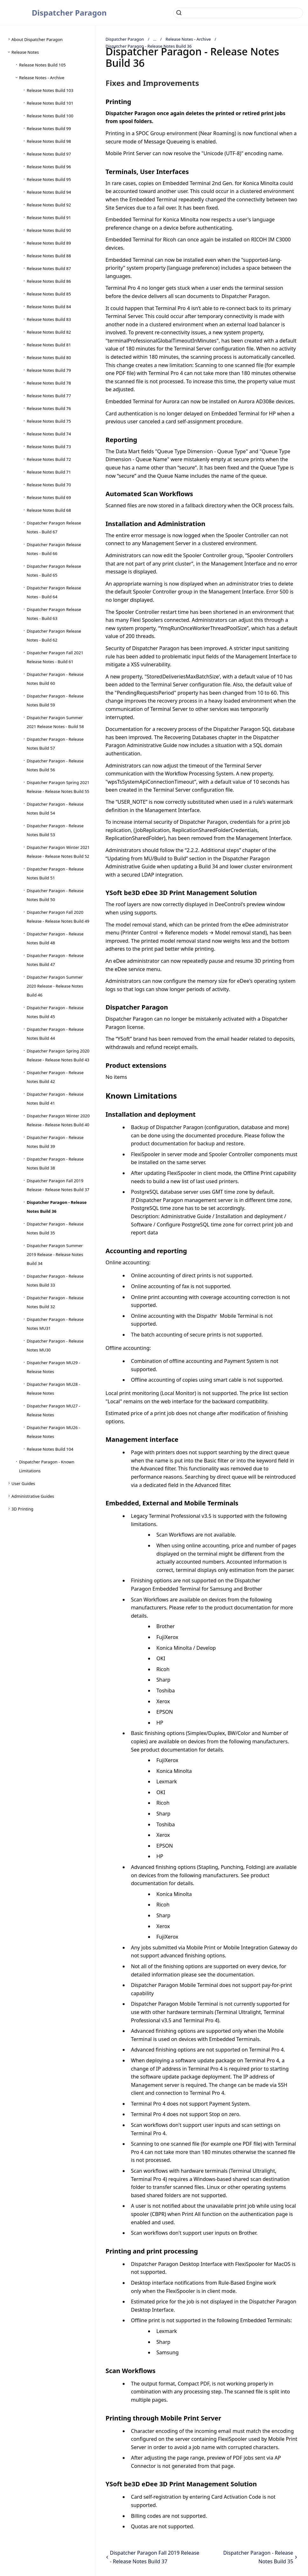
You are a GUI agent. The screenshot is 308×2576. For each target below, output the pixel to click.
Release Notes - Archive (188, 39)
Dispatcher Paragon (69, 12)
